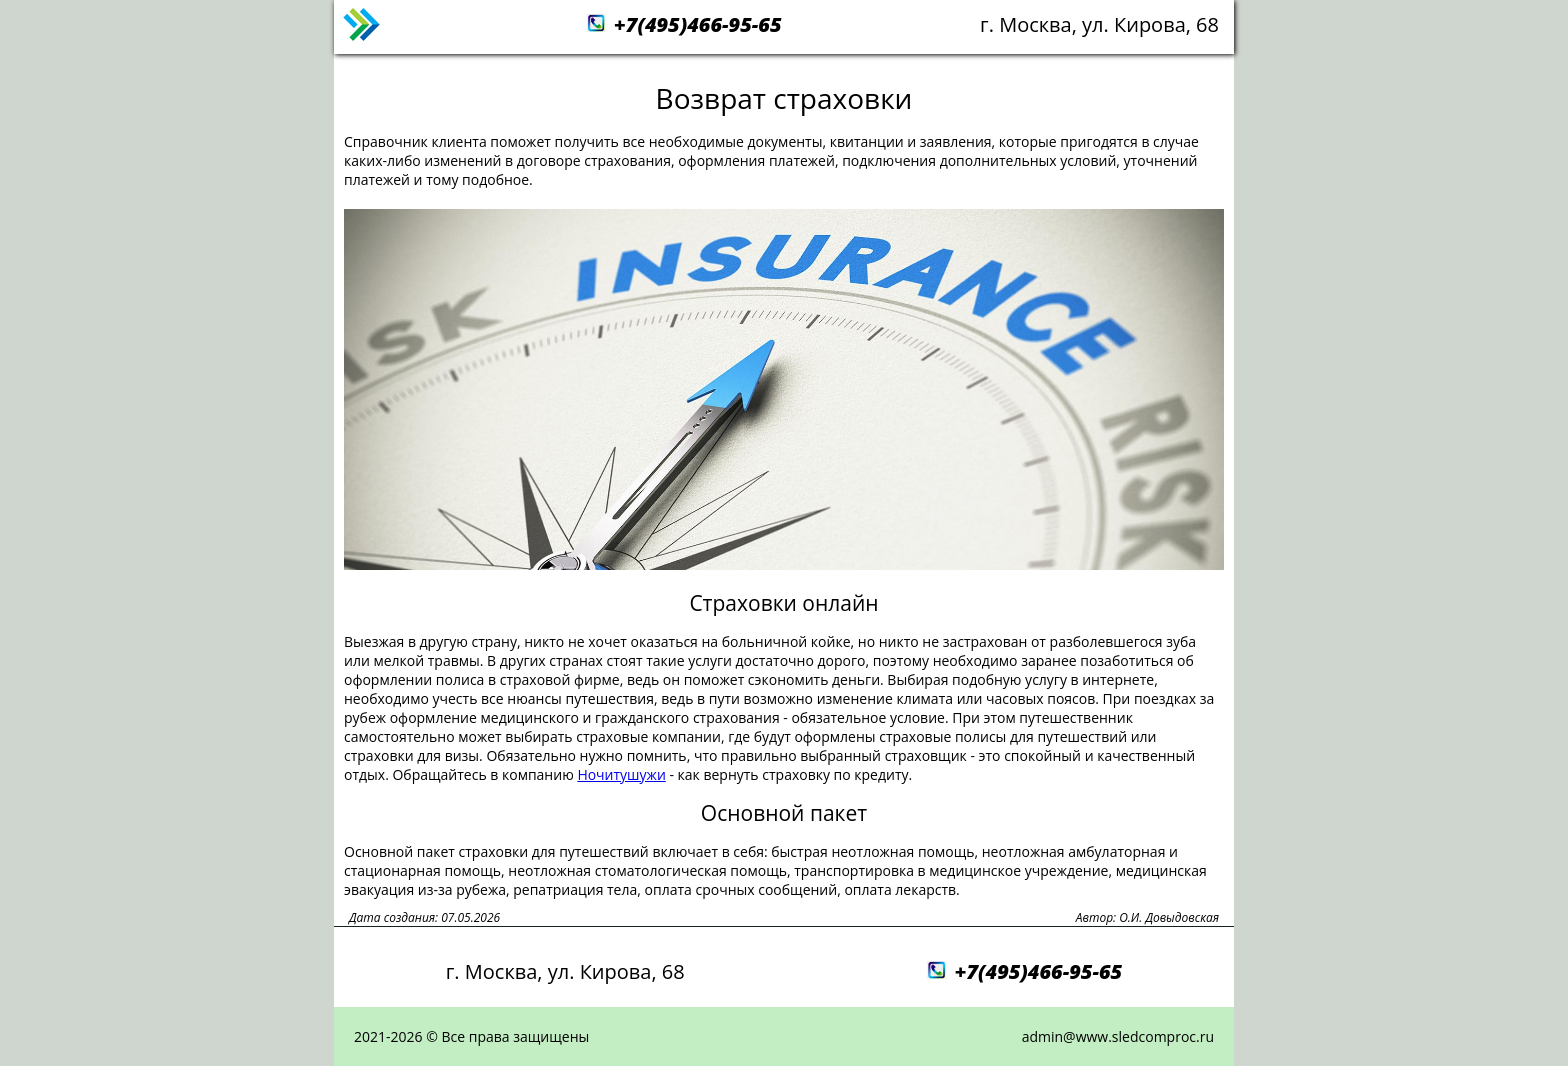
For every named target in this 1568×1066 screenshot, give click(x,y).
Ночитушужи (621, 774)
